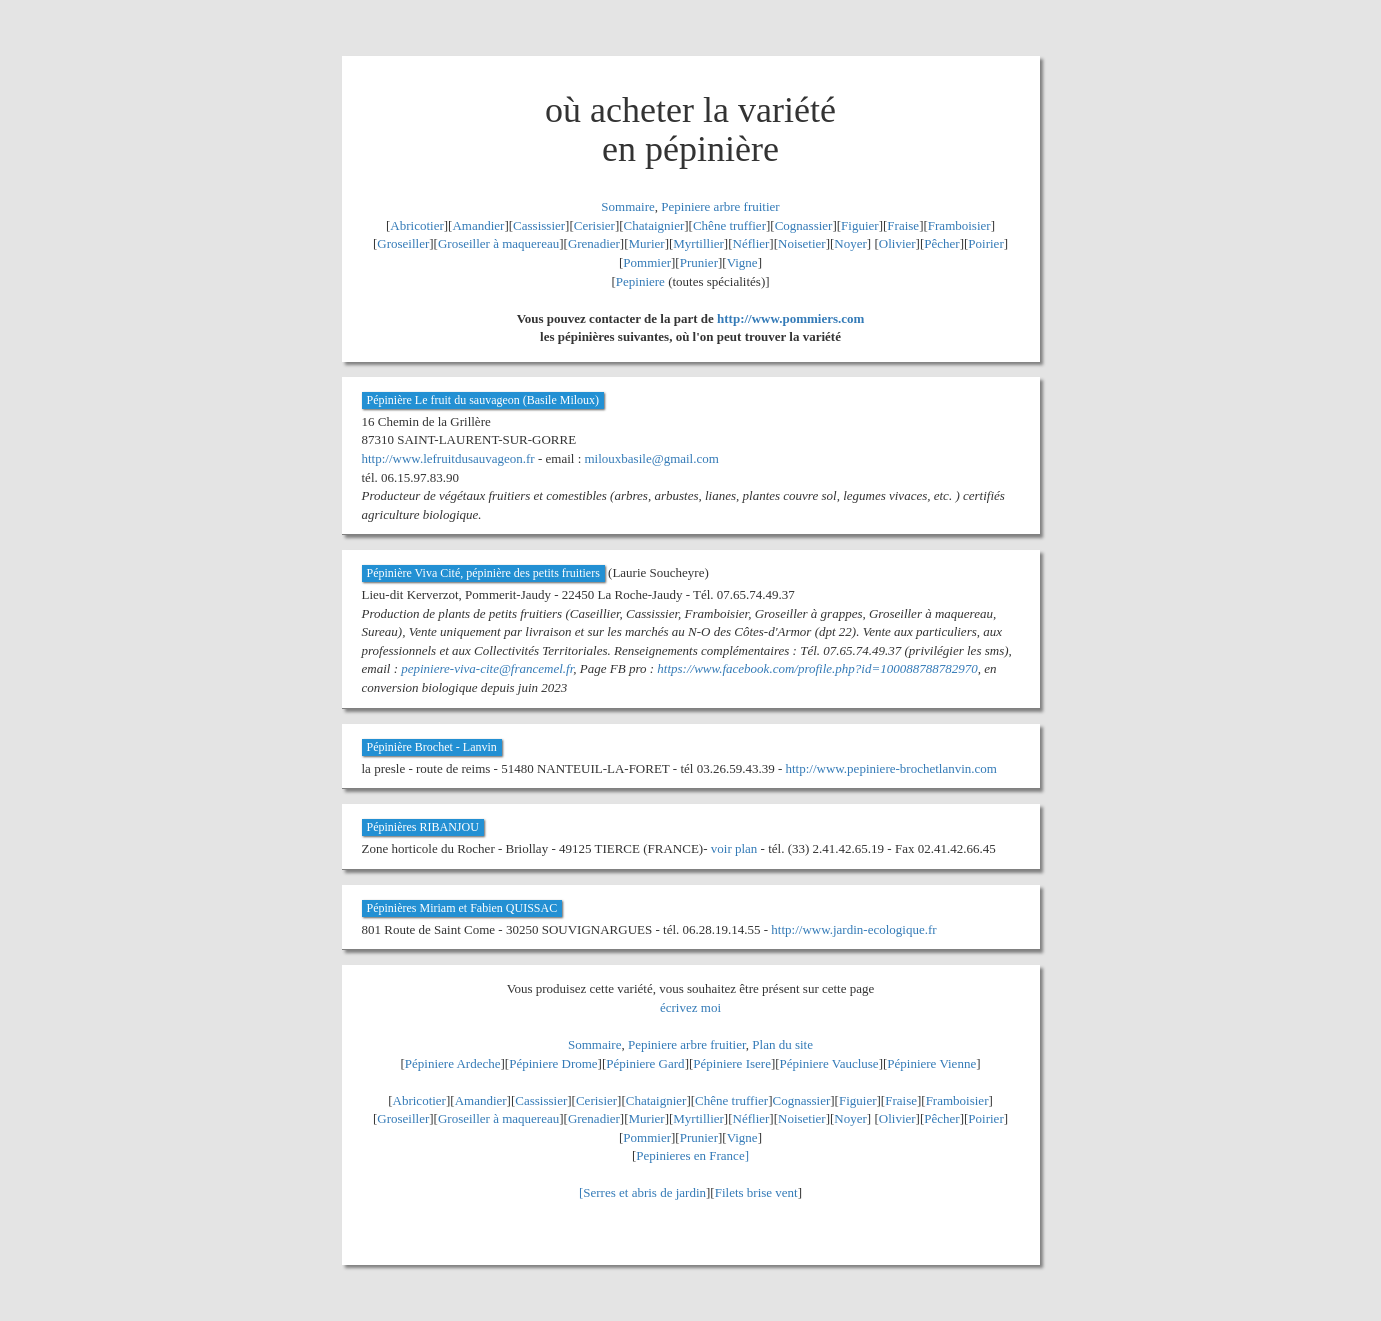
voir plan (734, 848)
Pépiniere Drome (553, 1063)
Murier (647, 243)
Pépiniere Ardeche (453, 1063)
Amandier (478, 225)
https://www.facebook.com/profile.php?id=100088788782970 (817, 668)
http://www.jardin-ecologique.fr (853, 929)
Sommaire (627, 206)
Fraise (903, 225)
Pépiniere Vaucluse (829, 1063)
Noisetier (802, 243)
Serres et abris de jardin (644, 1192)
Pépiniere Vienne (931, 1063)
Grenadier (594, 243)
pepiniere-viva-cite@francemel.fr (487, 668)
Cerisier (594, 225)
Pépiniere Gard (645, 1063)
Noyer (850, 243)
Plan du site (782, 1044)
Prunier (699, 262)
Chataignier (654, 225)
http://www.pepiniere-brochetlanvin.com (890, 768)
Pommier (647, 262)
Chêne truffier (729, 225)
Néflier (751, 243)
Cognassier (804, 225)
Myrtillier (698, 243)
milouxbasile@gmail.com (652, 458)
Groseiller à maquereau (498, 243)
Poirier (985, 243)
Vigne (742, 262)
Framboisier (959, 225)
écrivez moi (690, 1007)
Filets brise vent (756, 1192)
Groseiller (403, 243)
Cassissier (539, 225)
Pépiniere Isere (732, 1063)
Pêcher (941, 243)
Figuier (860, 225)
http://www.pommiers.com (790, 318)
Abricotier (416, 225)
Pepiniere (640, 281)
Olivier (897, 243)
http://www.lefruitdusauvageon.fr (448, 458)
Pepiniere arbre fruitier (720, 206)
